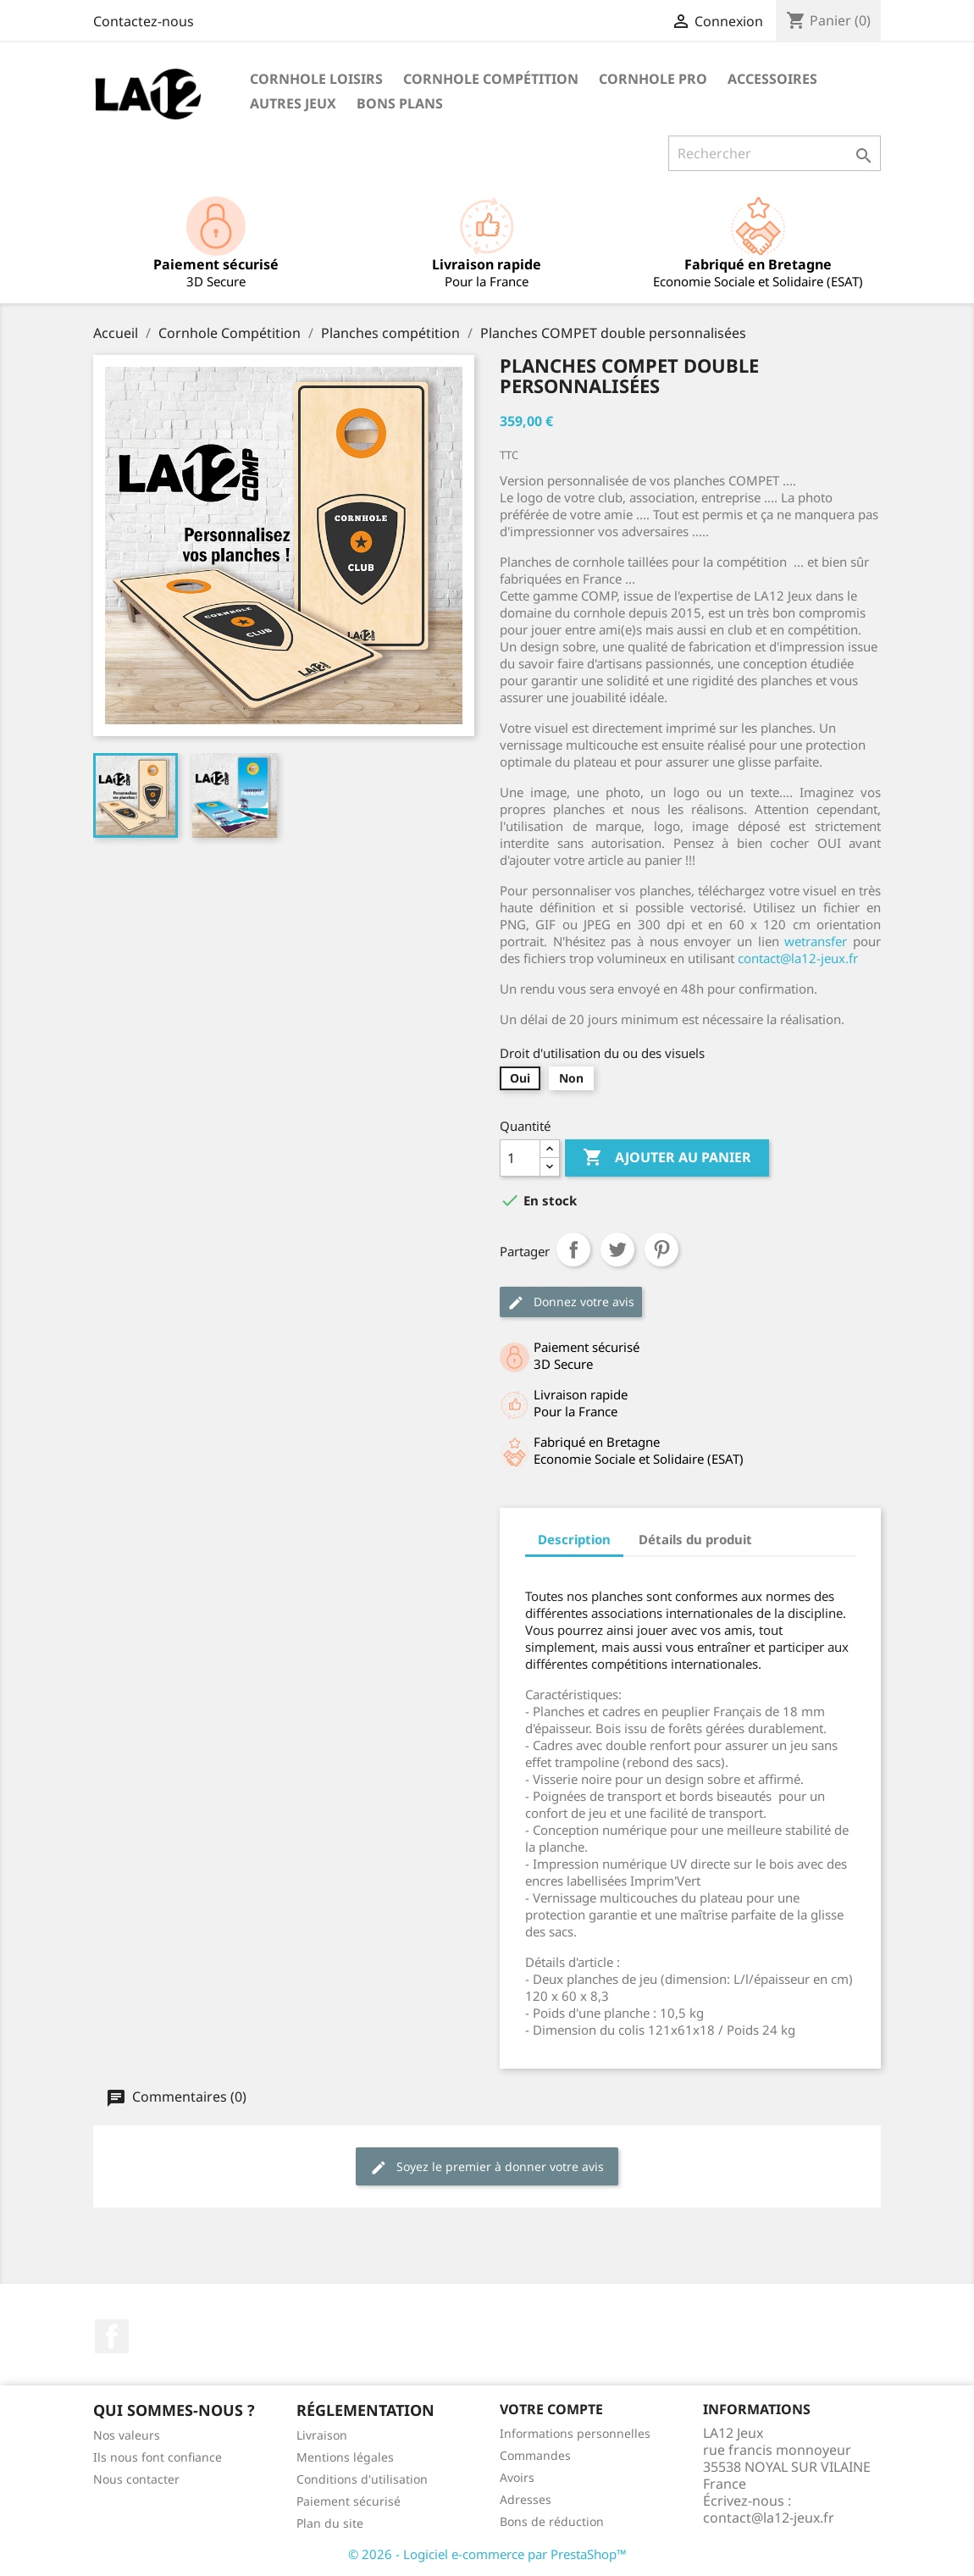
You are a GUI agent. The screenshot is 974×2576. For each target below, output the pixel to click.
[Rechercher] (774, 153)
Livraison (321, 2435)
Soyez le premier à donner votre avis (487, 2167)
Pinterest (661, 1249)
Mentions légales (345, 2457)
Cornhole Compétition (490, 78)
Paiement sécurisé (348, 2501)
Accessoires (772, 78)
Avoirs (517, 2477)
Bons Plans (400, 103)
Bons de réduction (552, 2521)
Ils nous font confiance (157, 2457)
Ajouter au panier (667, 1158)
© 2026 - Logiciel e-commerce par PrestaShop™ (487, 2554)
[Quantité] (520, 1158)
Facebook (112, 2336)
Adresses (525, 2499)
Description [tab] (574, 1539)
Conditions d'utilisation (362, 2479)
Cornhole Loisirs (316, 78)
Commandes (535, 2455)
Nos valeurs (126, 2435)
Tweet (617, 1249)
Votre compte (551, 2409)
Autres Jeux (293, 103)
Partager (573, 1249)
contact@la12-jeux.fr (798, 958)
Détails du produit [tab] (695, 1539)
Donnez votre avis (570, 1302)
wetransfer (815, 941)
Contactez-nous (143, 21)
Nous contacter (136, 2479)
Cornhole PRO (653, 78)
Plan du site (329, 2523)
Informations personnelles (575, 2433)
